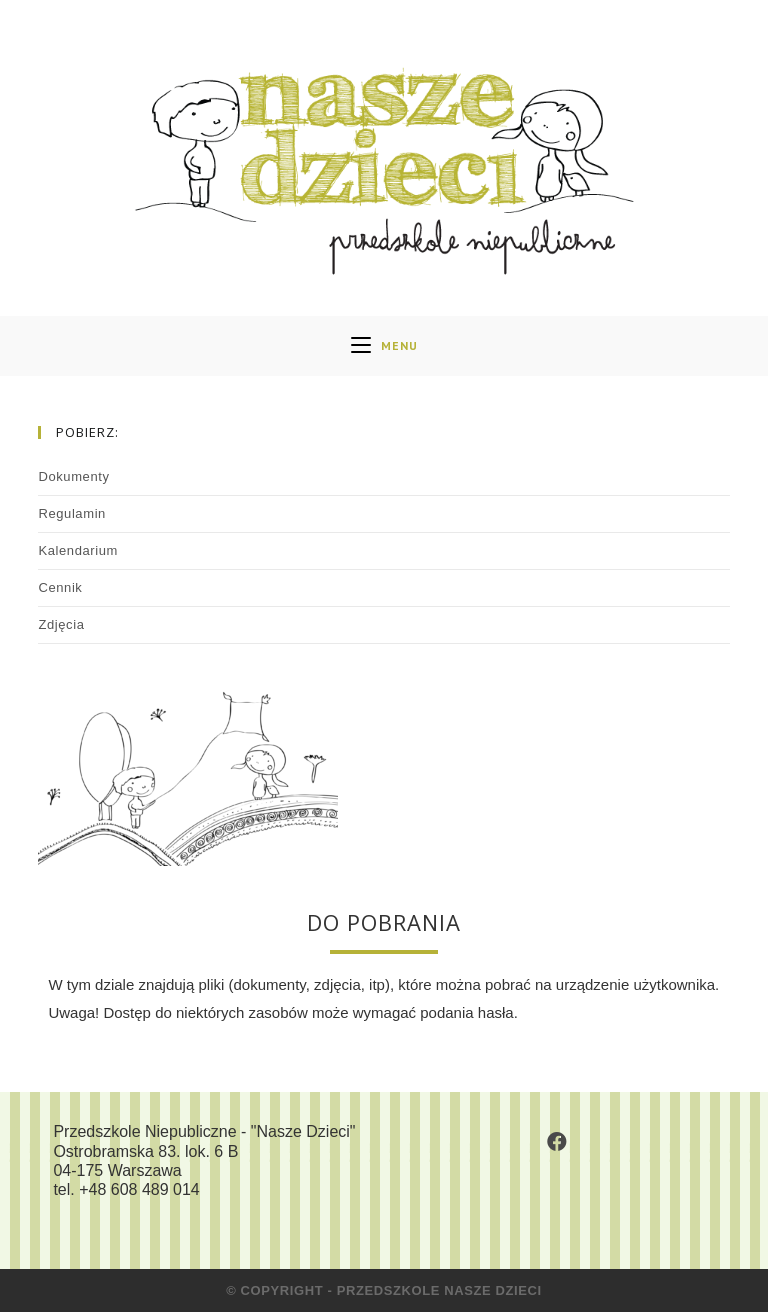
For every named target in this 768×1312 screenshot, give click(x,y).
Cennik (60, 587)
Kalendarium (78, 550)
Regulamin (72, 513)
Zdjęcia (61, 624)
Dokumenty (73, 476)
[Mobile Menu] (384, 346)
